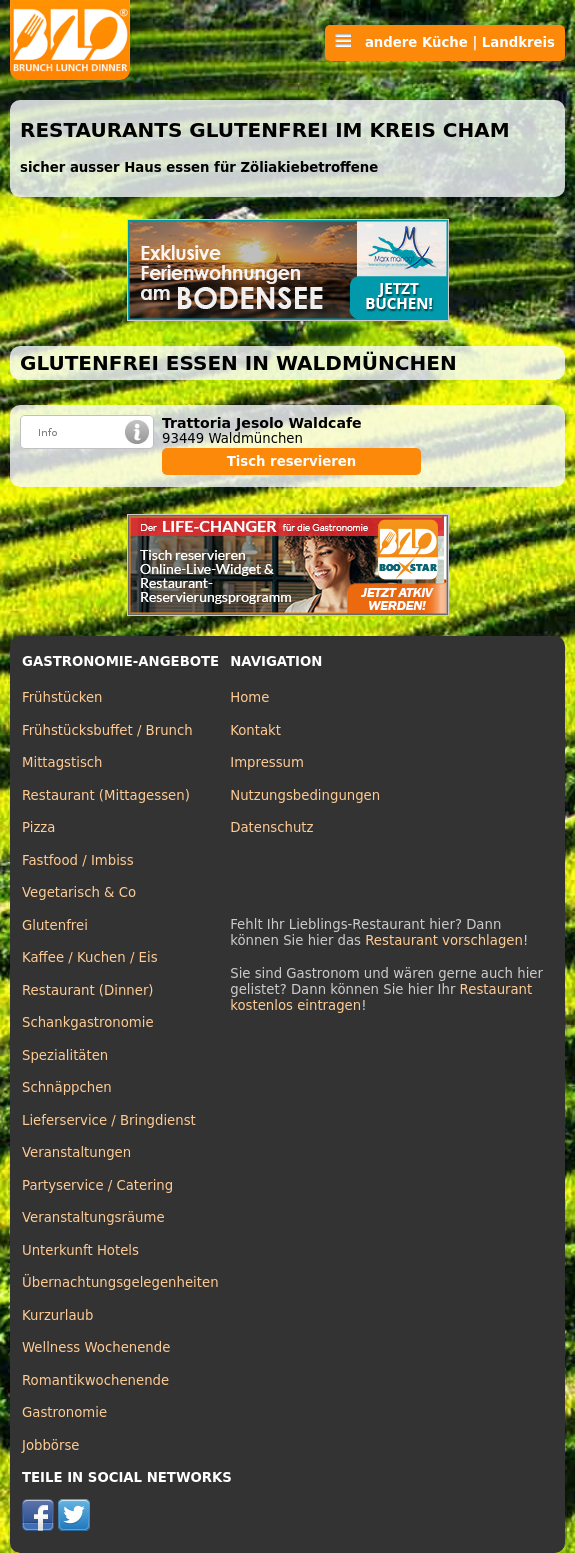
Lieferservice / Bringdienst (109, 1120)
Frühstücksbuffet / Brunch (107, 730)
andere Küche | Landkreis (445, 42)
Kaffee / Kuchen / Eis (90, 957)
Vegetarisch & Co (79, 892)
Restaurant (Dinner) (88, 990)
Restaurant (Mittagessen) (106, 795)
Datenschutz (271, 827)
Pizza (38, 827)
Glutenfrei (55, 925)
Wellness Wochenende (96, 1347)
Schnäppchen (67, 1087)
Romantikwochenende (95, 1380)
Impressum (267, 762)
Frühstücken (62, 697)
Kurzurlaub (57, 1315)
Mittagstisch (62, 762)
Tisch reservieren (292, 461)
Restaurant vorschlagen (444, 940)
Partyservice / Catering (97, 1185)
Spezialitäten (65, 1055)
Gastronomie (64, 1412)
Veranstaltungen (76, 1152)
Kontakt (255, 730)
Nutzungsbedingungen (305, 795)
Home (249, 697)
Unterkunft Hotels (80, 1250)
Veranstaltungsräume (93, 1217)
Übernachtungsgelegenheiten (120, 1282)
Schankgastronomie (88, 1022)
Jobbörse (51, 1445)
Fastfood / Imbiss (78, 860)
